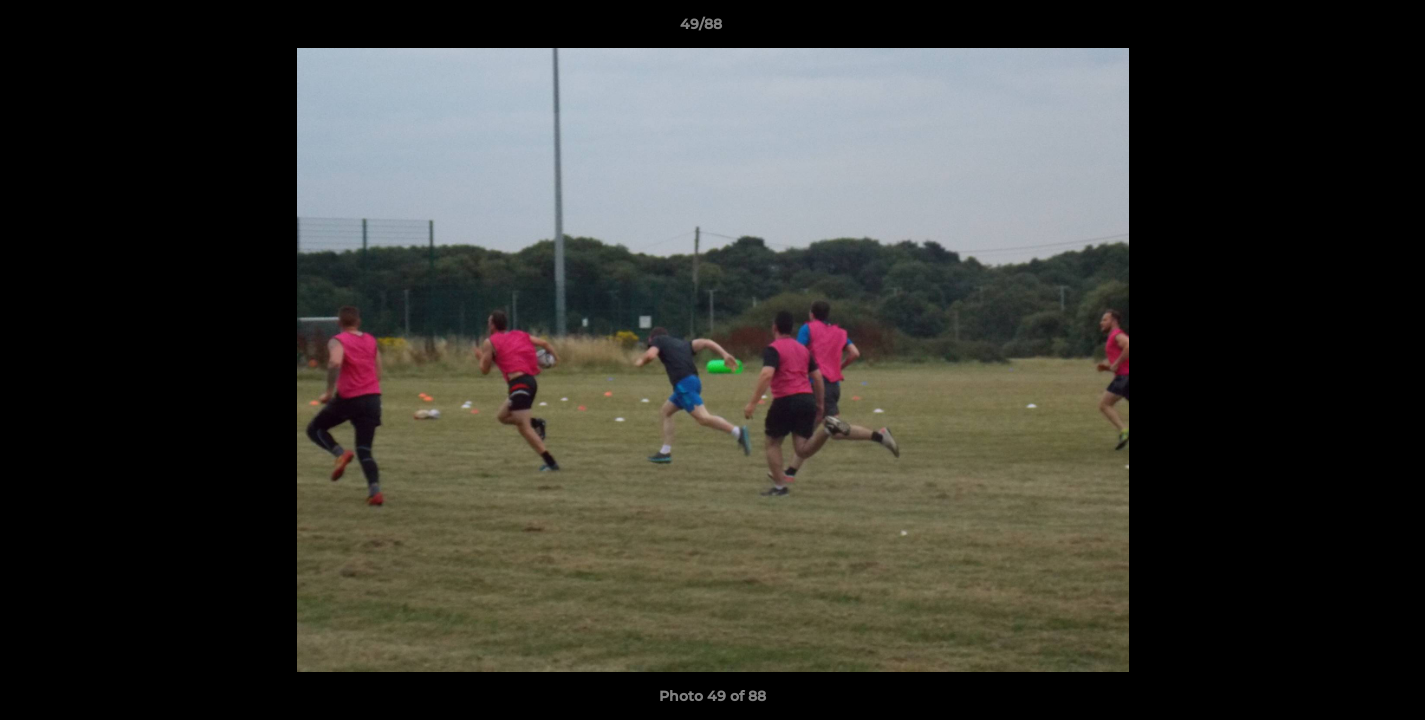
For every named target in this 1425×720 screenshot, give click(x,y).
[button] (1341, 29)
